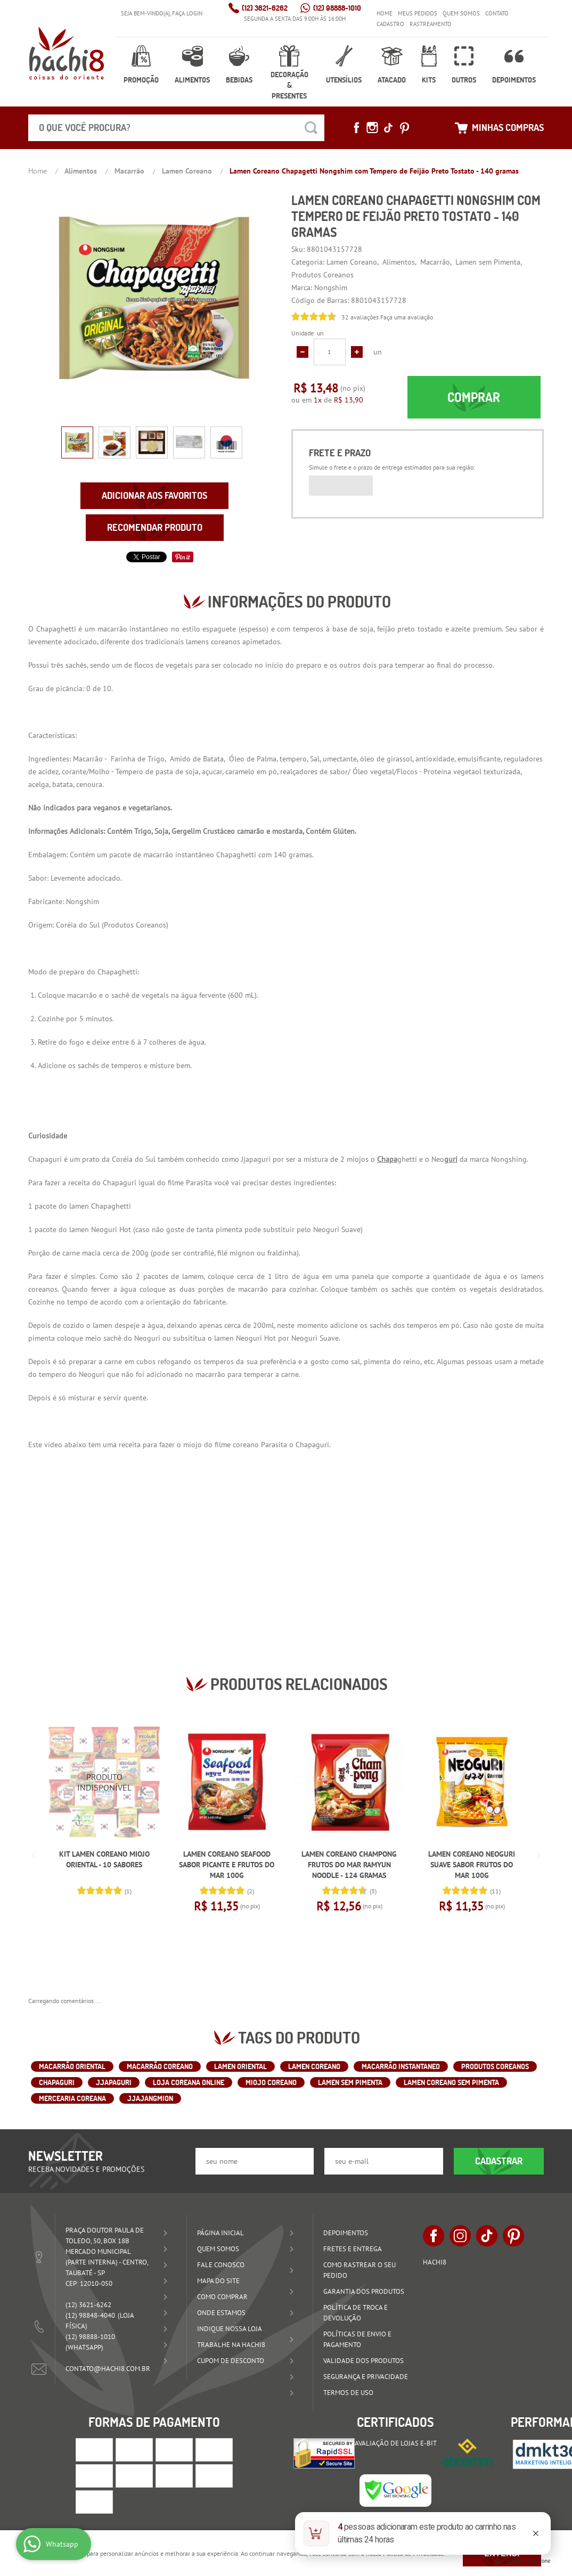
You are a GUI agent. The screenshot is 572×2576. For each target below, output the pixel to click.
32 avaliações (360, 317)
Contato (497, 13)
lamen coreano (314, 2066)
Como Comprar (222, 2296)
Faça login (187, 13)
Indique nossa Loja (229, 2328)
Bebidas (239, 80)
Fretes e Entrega (352, 2248)
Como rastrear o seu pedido (359, 2270)
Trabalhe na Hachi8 (231, 2344)
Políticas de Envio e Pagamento (357, 2339)
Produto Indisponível (104, 1782)
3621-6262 (265, 8)
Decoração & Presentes (289, 85)
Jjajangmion (150, 2098)
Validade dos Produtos (363, 2360)
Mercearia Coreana (72, 2098)
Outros (464, 80)
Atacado (392, 80)
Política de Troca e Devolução (355, 2313)
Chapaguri (57, 2082)
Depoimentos (514, 80)
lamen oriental (240, 2066)
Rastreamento (431, 24)
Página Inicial (220, 2232)
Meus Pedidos (417, 13)
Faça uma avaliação (406, 317)
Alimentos (192, 80)
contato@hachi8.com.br (108, 2368)
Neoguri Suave (337, 1229)
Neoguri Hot (111, 1229)
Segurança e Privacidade (365, 2376)
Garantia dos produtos (363, 2291)
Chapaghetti (111, 1206)
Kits (429, 80)
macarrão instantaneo (401, 2066)
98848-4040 (90, 2315)
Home (385, 13)
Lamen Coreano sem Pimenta (451, 2082)
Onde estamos (221, 2312)
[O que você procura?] (311, 127)
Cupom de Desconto (230, 2360)
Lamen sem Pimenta (350, 2082)
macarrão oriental (72, 2066)
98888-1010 (337, 8)
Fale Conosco (220, 2264)
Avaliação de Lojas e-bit (396, 2443)
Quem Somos (461, 13)
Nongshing (509, 1159)
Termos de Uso (348, 2392)
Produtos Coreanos (135, 925)
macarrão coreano (160, 2066)
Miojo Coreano (271, 2082)
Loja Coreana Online (188, 2082)
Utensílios (344, 80)
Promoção (141, 80)
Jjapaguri (114, 2082)
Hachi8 (434, 2262)
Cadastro (390, 24)
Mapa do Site (218, 2280)
